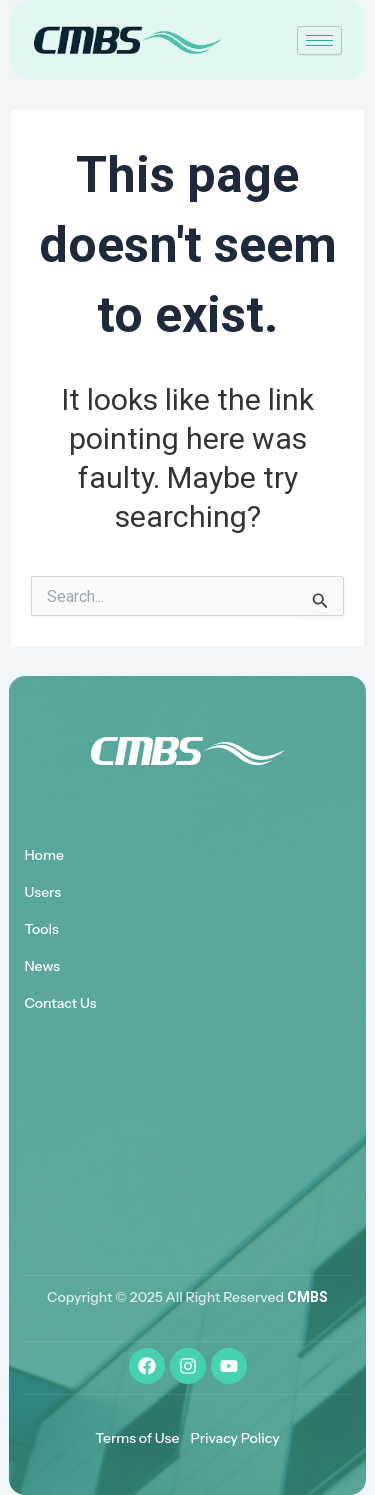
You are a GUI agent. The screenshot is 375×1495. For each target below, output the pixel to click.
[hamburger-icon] (319, 40)
